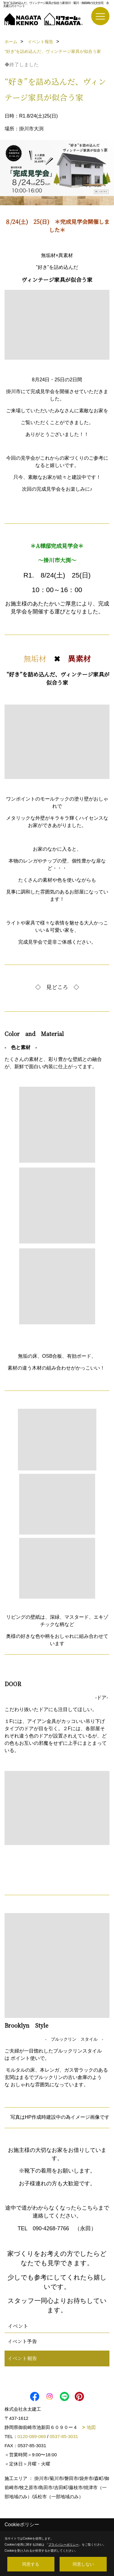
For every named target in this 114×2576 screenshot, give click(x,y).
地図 (91, 2427)
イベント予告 (22, 2341)
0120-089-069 (32, 2436)
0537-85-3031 (64, 2436)
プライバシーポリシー (63, 2544)
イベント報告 (22, 2358)
